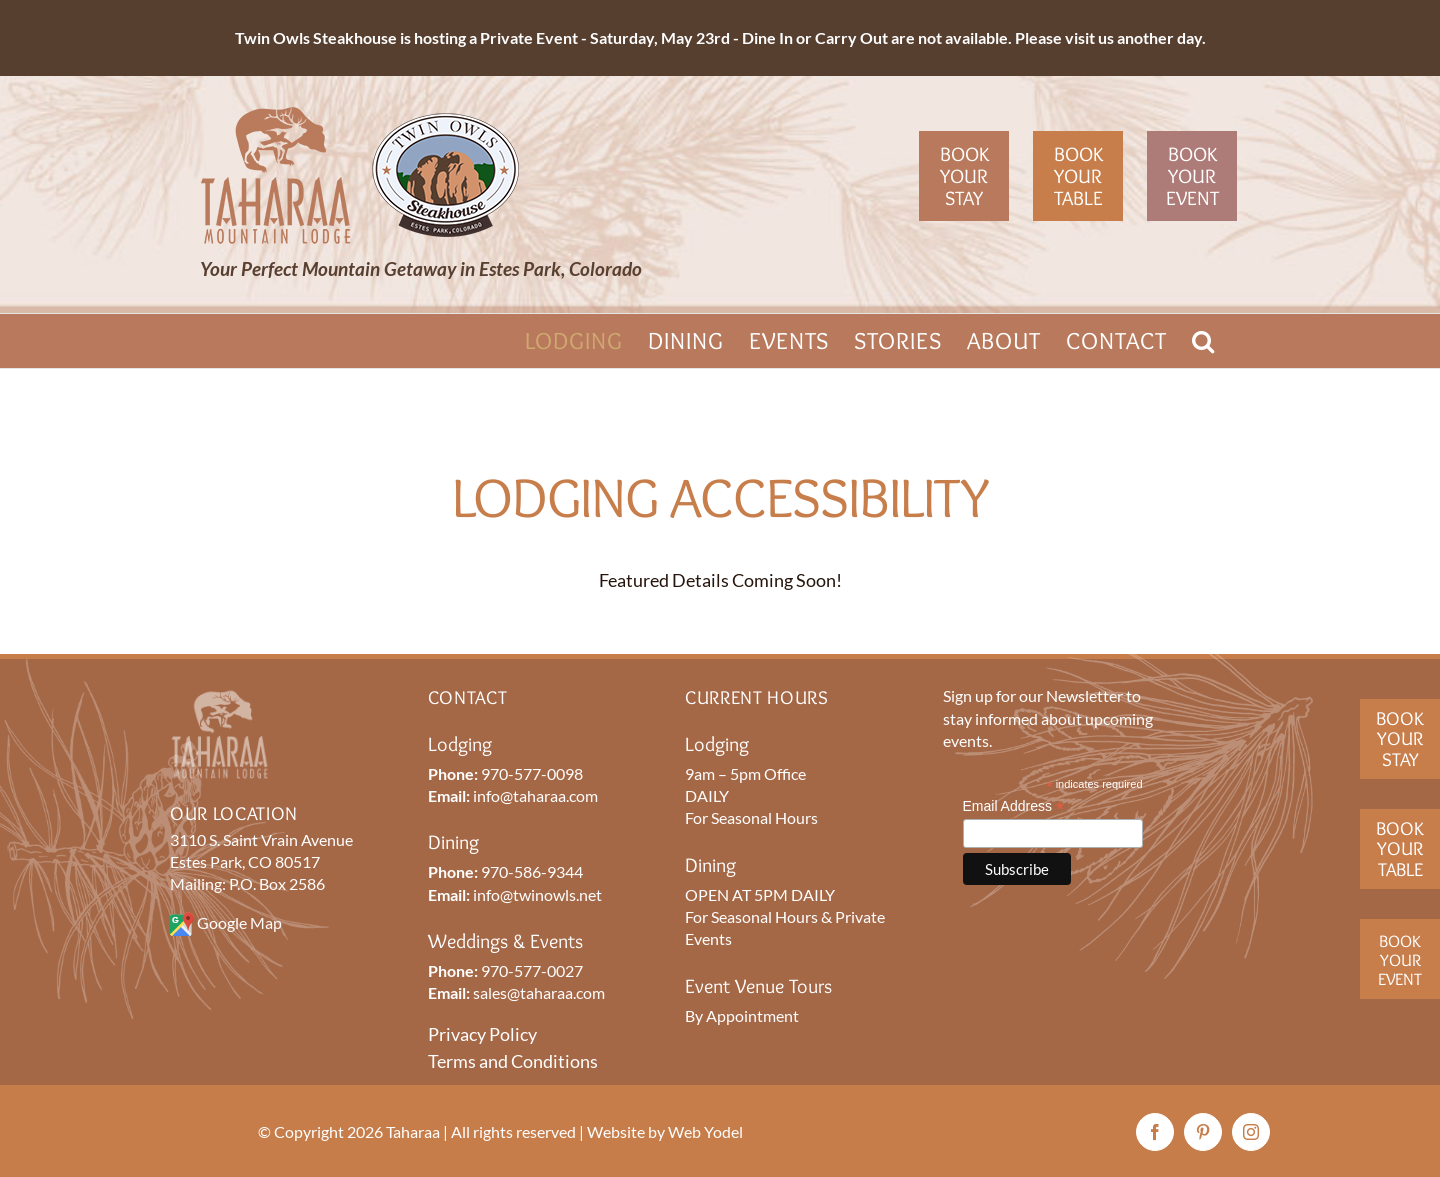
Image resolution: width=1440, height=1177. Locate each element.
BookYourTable (1400, 849)
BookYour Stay (1400, 739)
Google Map (239, 922)
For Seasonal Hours (751, 817)
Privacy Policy (482, 1034)
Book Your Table (1078, 176)
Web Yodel (705, 1131)
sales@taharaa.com (539, 992)
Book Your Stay (964, 176)
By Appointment (742, 1015)
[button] (1203, 341)
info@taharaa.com (535, 795)
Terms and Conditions (513, 1061)
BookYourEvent (1400, 959)
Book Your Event (1192, 176)
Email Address (1014, 806)
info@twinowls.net (537, 894)
